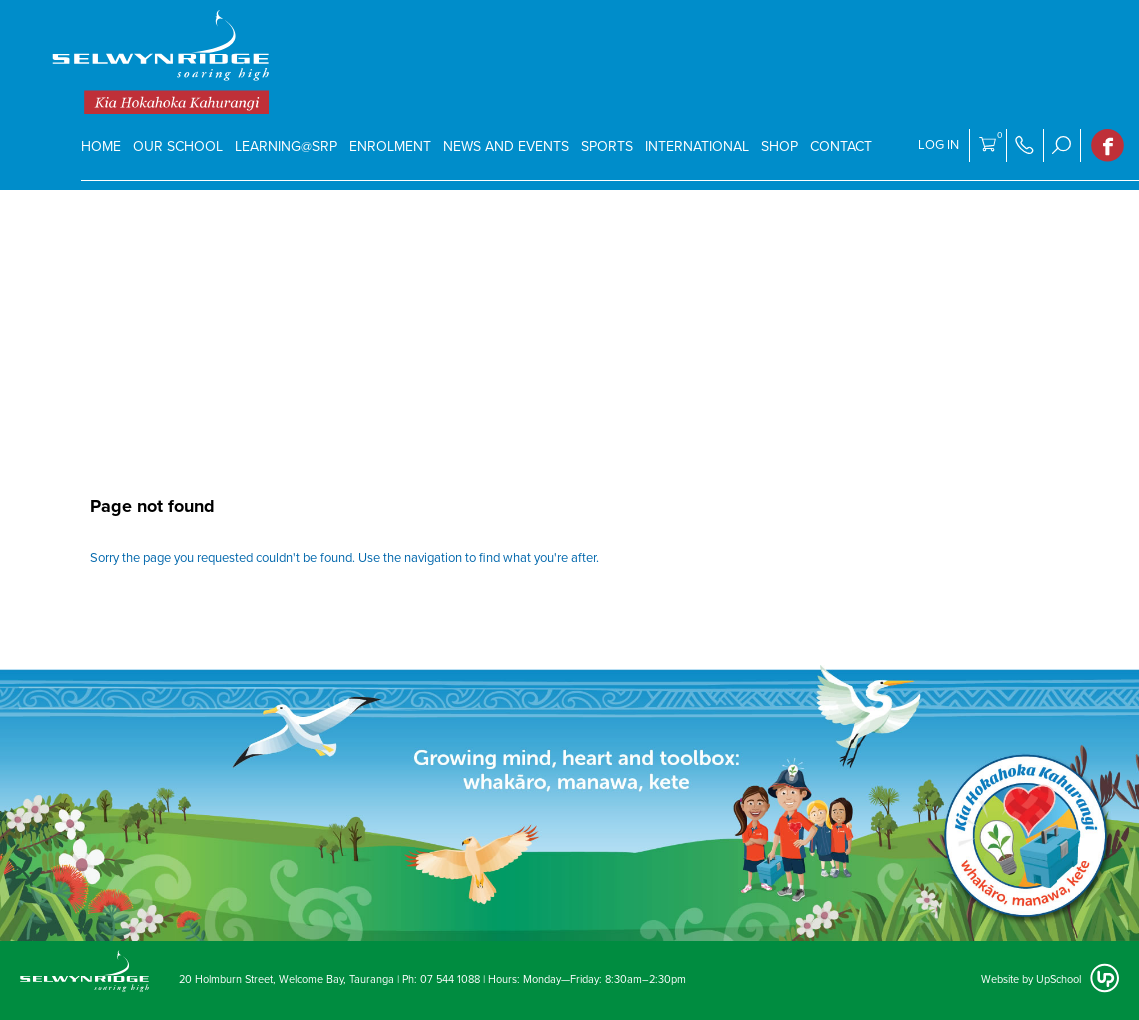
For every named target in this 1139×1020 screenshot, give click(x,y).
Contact (841, 146)
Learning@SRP (286, 146)
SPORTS (607, 146)
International (697, 146)
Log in (938, 145)
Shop (779, 146)
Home (101, 146)
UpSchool (1058, 979)
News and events (506, 146)
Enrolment (390, 146)
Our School (178, 146)
